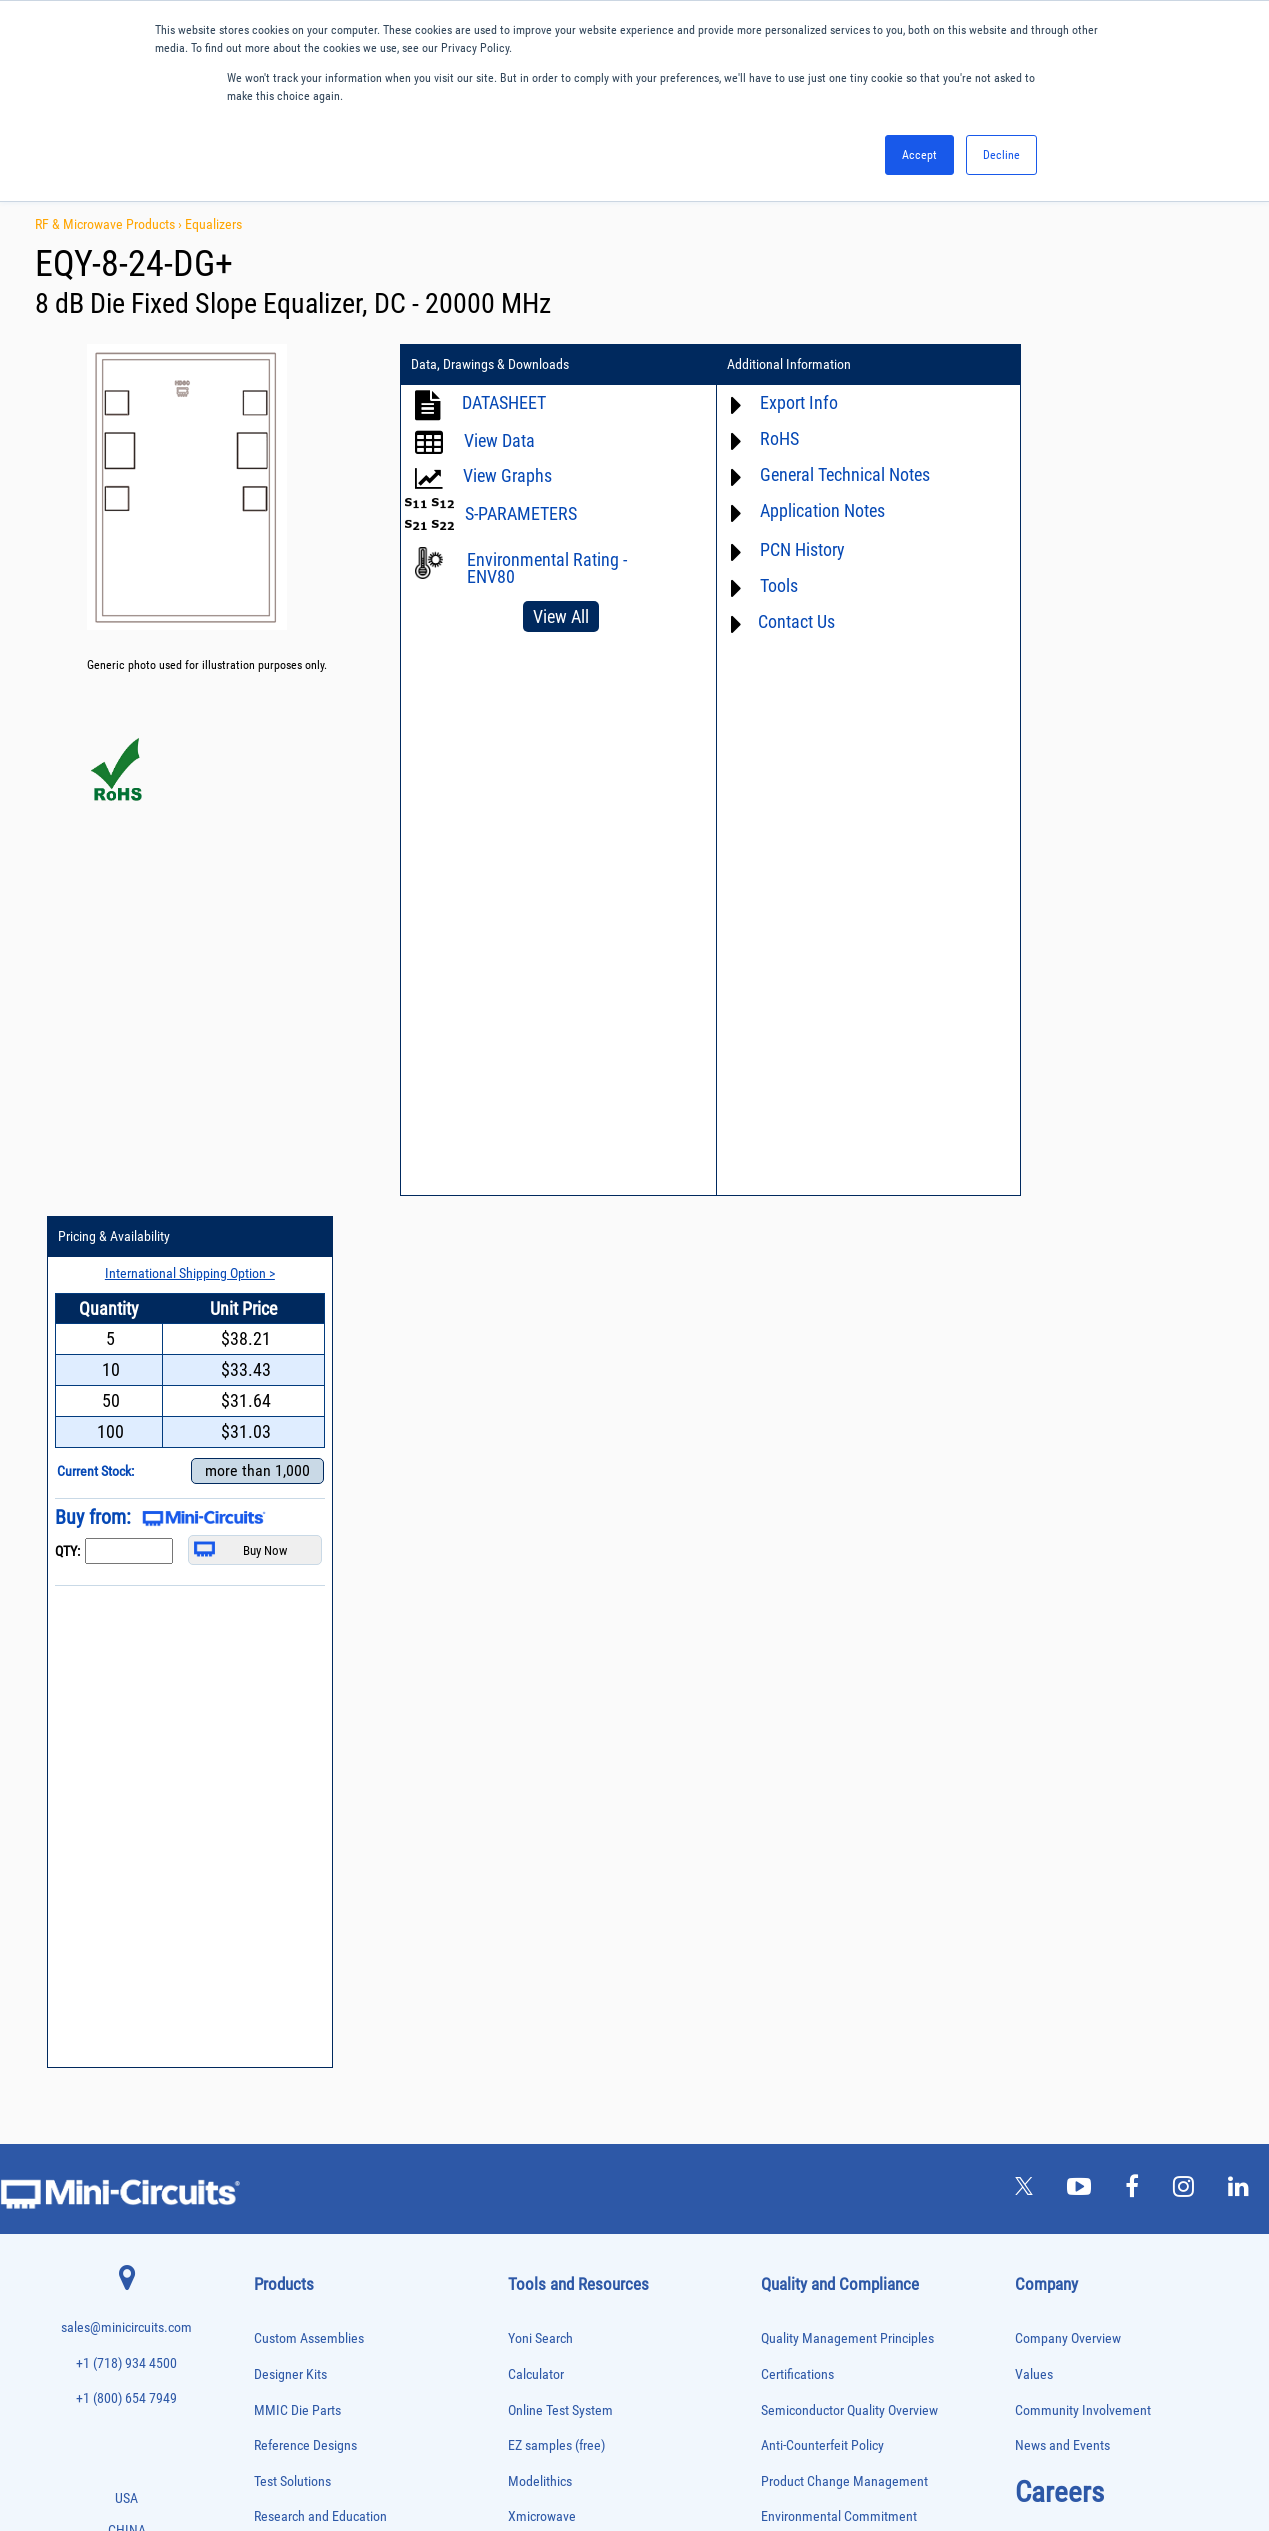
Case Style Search (557, 1892)
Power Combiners (292, 2138)
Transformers (282, 2368)
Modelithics (540, 1608)
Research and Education (320, 1644)
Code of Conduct (807, 1715)
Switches (273, 2284)
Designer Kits (290, 1501)
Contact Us (772, 621)
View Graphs (507, 475)
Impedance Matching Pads (310, 1992)
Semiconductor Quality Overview (849, 1537)
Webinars (534, 1786)
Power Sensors (286, 2180)
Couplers (273, 1824)
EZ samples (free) (556, 1573)
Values (1034, 1501)
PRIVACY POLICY (624, 2448)
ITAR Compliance (808, 1750)
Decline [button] (1001, 155)
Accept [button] (919, 155)
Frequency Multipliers (300, 1971)
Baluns (268, 1762)
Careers (1059, 1619)
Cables (268, 1804)
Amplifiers (275, 1720)
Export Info (775, 402)
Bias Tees (275, 1783)
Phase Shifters (285, 2117)
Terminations (282, 2326)
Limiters (271, 2012)
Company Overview (1068, 1466)
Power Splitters (287, 2200)
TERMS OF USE (535, 2448)
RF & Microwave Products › (110, 224)
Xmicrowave (542, 1644)
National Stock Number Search (592, 1857)
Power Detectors (289, 2159)
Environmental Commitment (839, 1644)
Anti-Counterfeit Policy (822, 1573)
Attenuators (278, 1741)
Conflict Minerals (807, 1786)
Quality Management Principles (847, 1466)
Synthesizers (281, 2305)
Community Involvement (1083, 1537)
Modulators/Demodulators (310, 2054)
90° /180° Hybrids (292, 2242)
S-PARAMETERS (521, 513)
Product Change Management (844, 1608)
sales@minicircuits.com (126, 1455)
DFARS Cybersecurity (818, 1821)
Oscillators (278, 2075)
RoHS (755, 438)
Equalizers (213, 224)
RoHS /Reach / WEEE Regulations (852, 1679)
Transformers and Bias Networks (324, 2388)
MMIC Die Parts (297, 1537)
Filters (267, 1908)
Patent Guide (544, 1821)
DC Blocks (276, 1866)
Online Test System (560, 1537)
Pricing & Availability (1053, 365)
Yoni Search (540, 1466)
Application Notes (798, 510)
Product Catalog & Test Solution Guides (615, 1750)
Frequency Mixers (292, 1950)
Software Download (561, 1928)
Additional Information (766, 365)
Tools (755, 585)
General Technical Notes (821, 474)
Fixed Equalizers (289, 1929)
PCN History (778, 549)
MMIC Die (275, 2033)
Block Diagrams (551, 1715)
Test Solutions (292, 1608)
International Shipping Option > (1118, 401)
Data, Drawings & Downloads (490, 365)
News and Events (1062, 1573)
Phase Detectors (289, 2096)
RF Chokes (277, 2263)
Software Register (556, 1963)
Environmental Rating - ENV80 (547, 568)
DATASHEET (504, 402)
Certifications (797, 1501)
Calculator (536, 1501)
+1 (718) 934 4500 (126, 1490)
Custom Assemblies (309, 1466)
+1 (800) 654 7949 (126, 1526)
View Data (499, 440)
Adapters (272, 1699)
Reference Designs (305, 1573)
